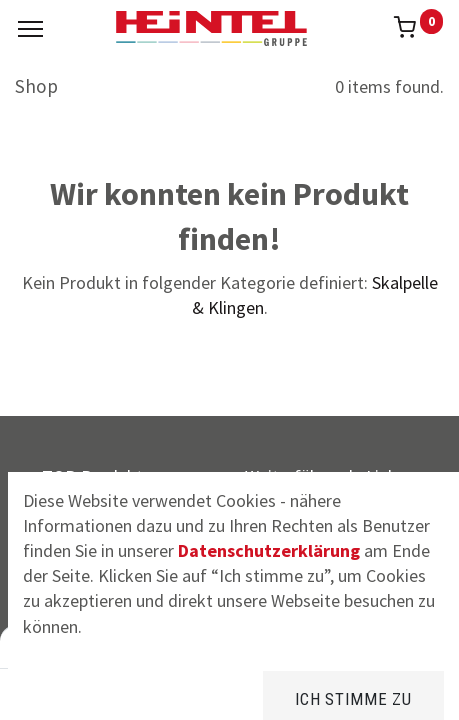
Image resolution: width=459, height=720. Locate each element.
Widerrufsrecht (315, 550)
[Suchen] (147, 689)
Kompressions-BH (139, 550)
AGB (275, 584)
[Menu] (30, 29)
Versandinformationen (343, 517)
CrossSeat (109, 517)
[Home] (66, 689)
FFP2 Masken (121, 584)
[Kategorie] (311, 689)
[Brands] (229, 689)
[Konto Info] (393, 689)
